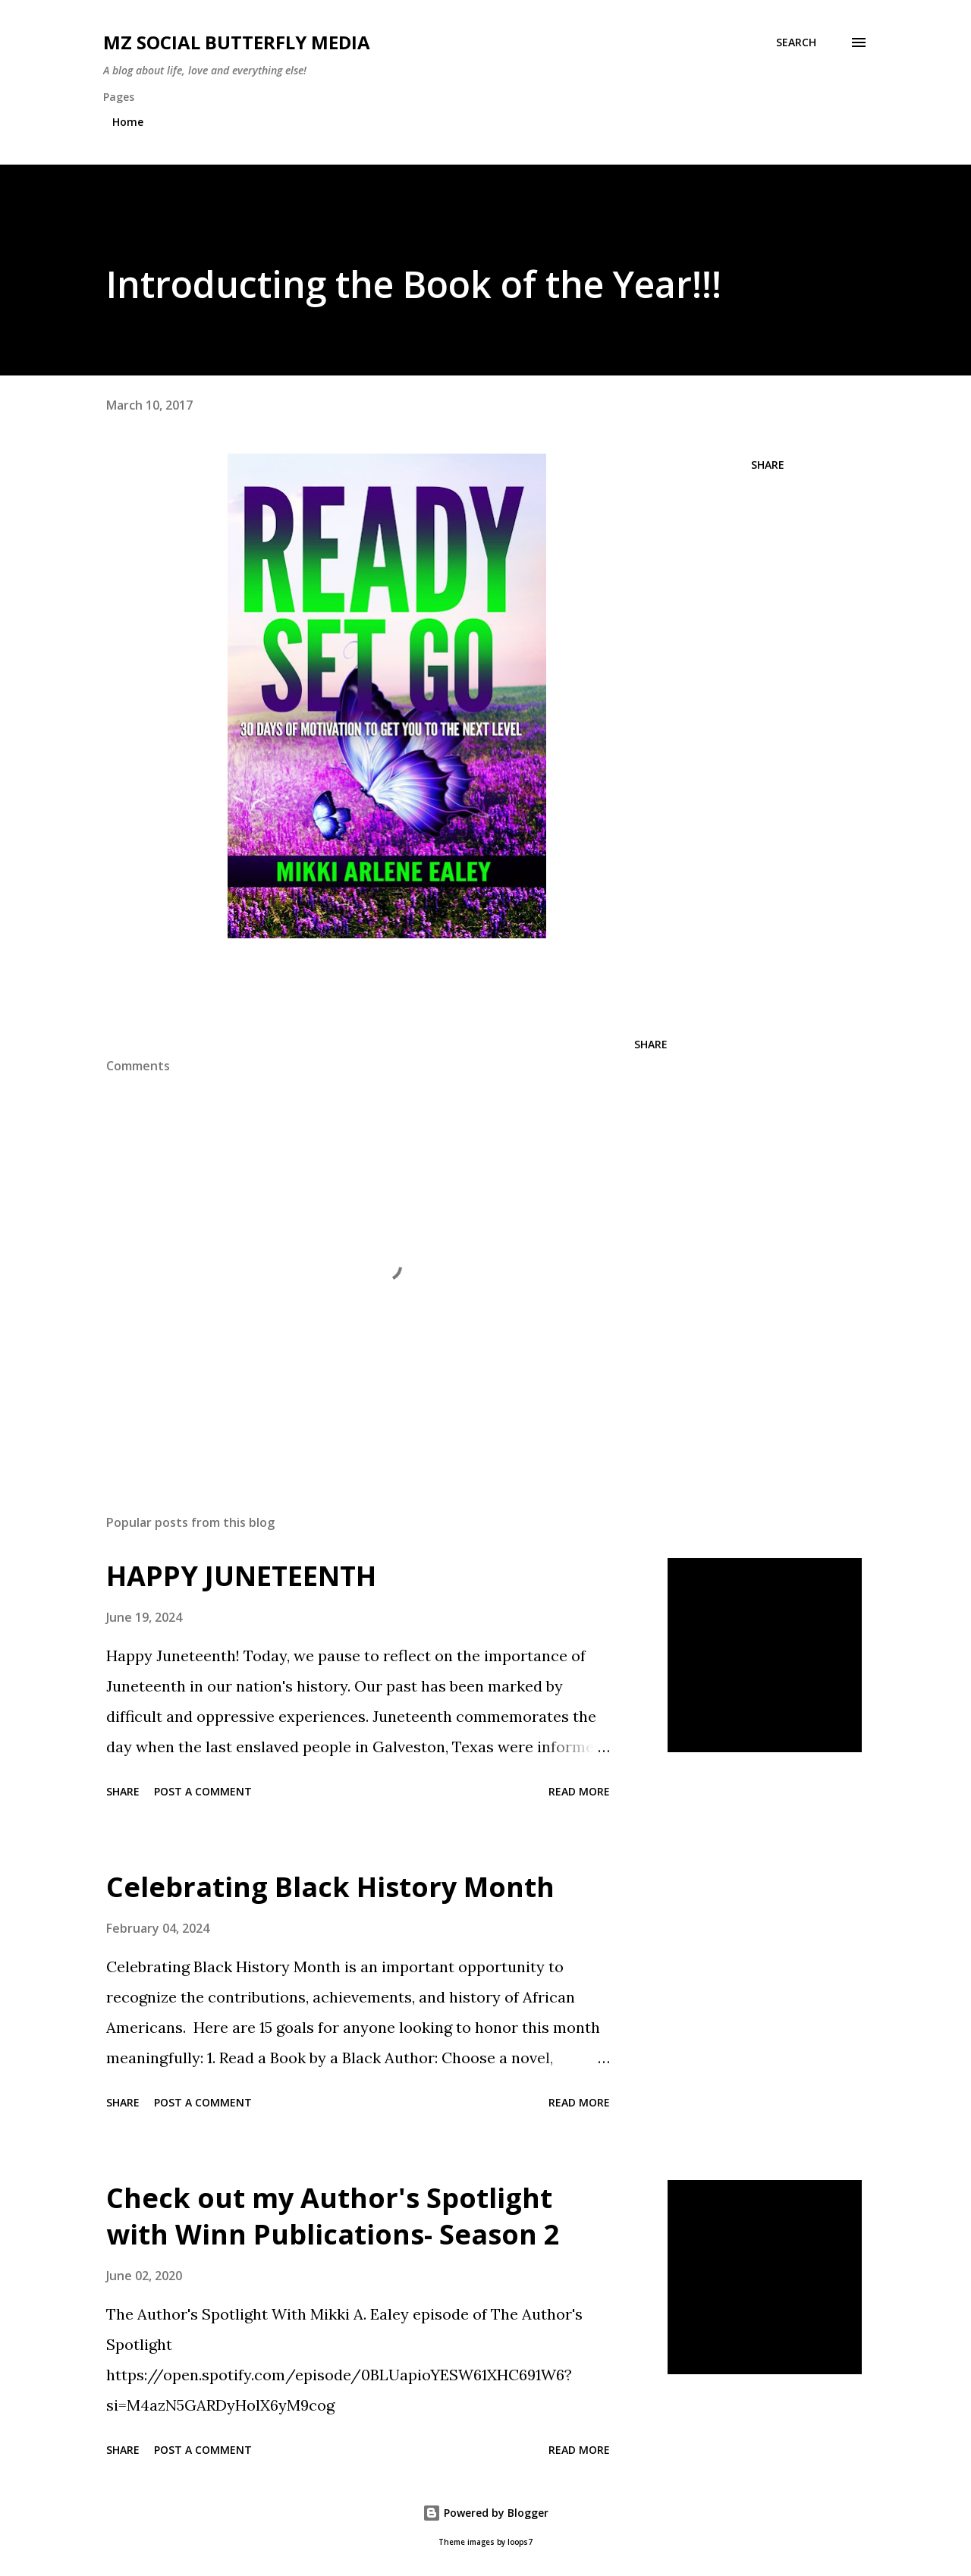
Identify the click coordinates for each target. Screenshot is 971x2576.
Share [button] (767, 464)
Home (127, 122)
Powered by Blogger (485, 2512)
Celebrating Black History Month (330, 1886)
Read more (579, 1791)
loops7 (520, 2542)
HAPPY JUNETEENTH (241, 1575)
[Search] (796, 42)
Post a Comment (203, 1791)
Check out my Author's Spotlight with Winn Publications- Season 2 (333, 2216)
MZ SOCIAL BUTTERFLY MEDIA (236, 42)
